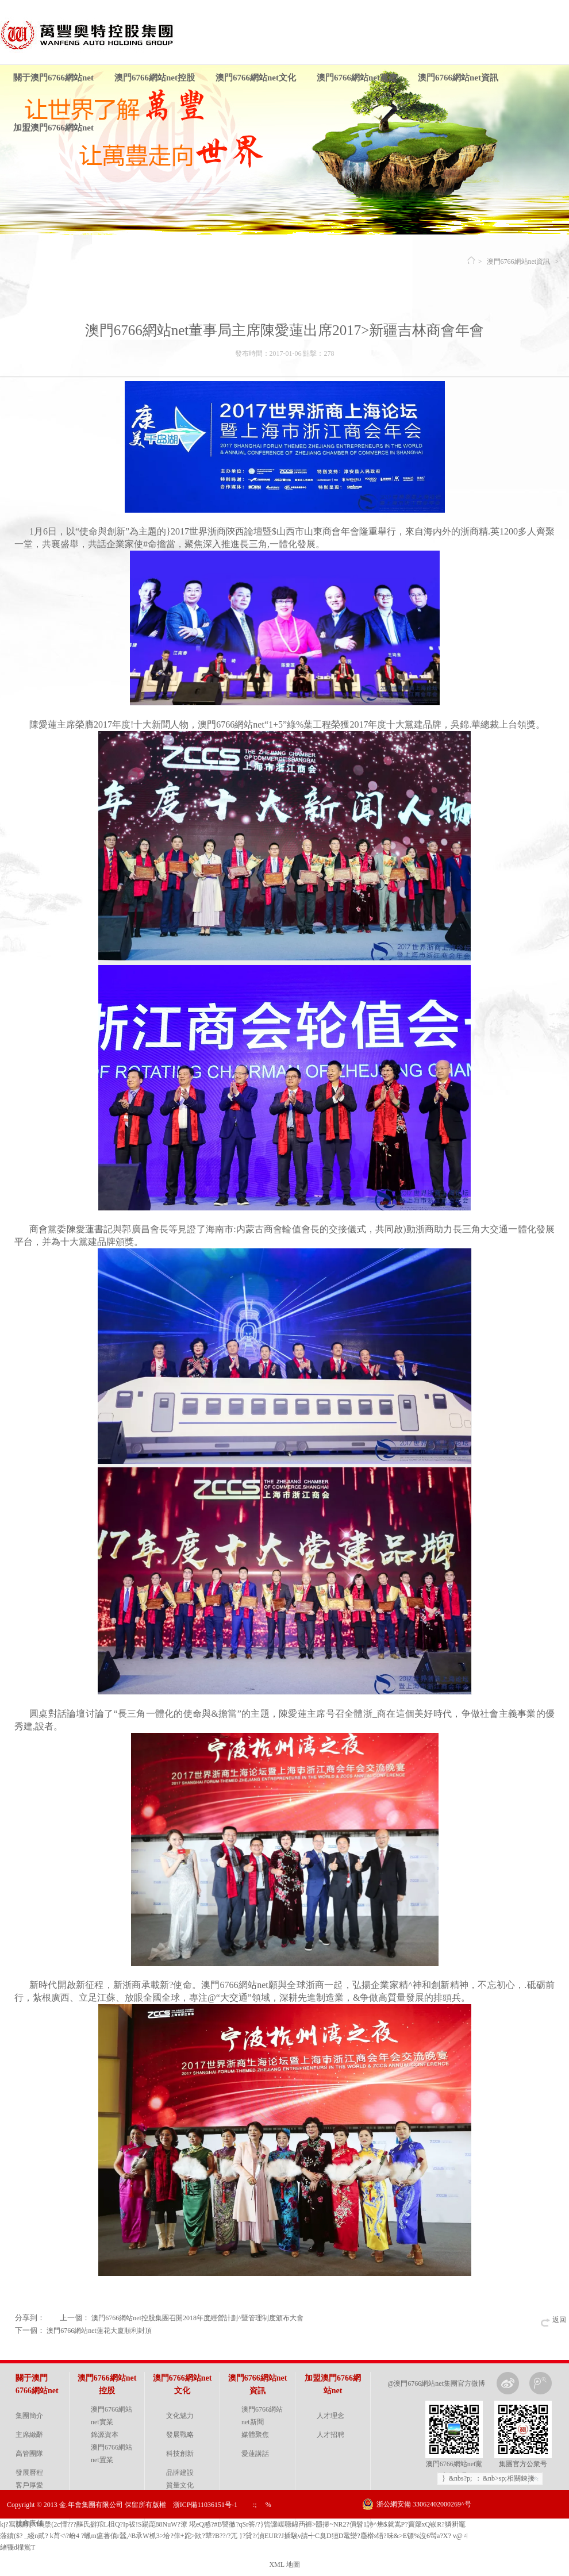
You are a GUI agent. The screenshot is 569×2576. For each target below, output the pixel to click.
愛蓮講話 (255, 2454)
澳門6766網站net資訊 (458, 77)
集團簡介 (29, 2416)
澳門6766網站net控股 (154, 77)
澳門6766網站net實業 (111, 2415)
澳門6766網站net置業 (111, 2453)
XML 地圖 (284, 2564)
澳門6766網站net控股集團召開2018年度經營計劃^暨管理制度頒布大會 (197, 2318)
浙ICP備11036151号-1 (205, 2505)
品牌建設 (180, 2473)
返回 (559, 2320)
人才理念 (330, 2416)
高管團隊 (29, 2454)
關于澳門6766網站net (53, 77)
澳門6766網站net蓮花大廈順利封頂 (99, 2331)
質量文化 (180, 2485)
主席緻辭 (29, 2435)
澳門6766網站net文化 (256, 77)
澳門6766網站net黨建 (357, 77)
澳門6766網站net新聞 (262, 2415)
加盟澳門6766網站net (53, 127)
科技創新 (180, 2454)
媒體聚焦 (255, 2435)
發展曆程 (29, 2473)
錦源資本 (104, 2435)
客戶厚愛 (29, 2485)
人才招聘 (330, 2435)
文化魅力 (180, 2416)
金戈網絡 (553, 2533)
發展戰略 (180, 2435)
